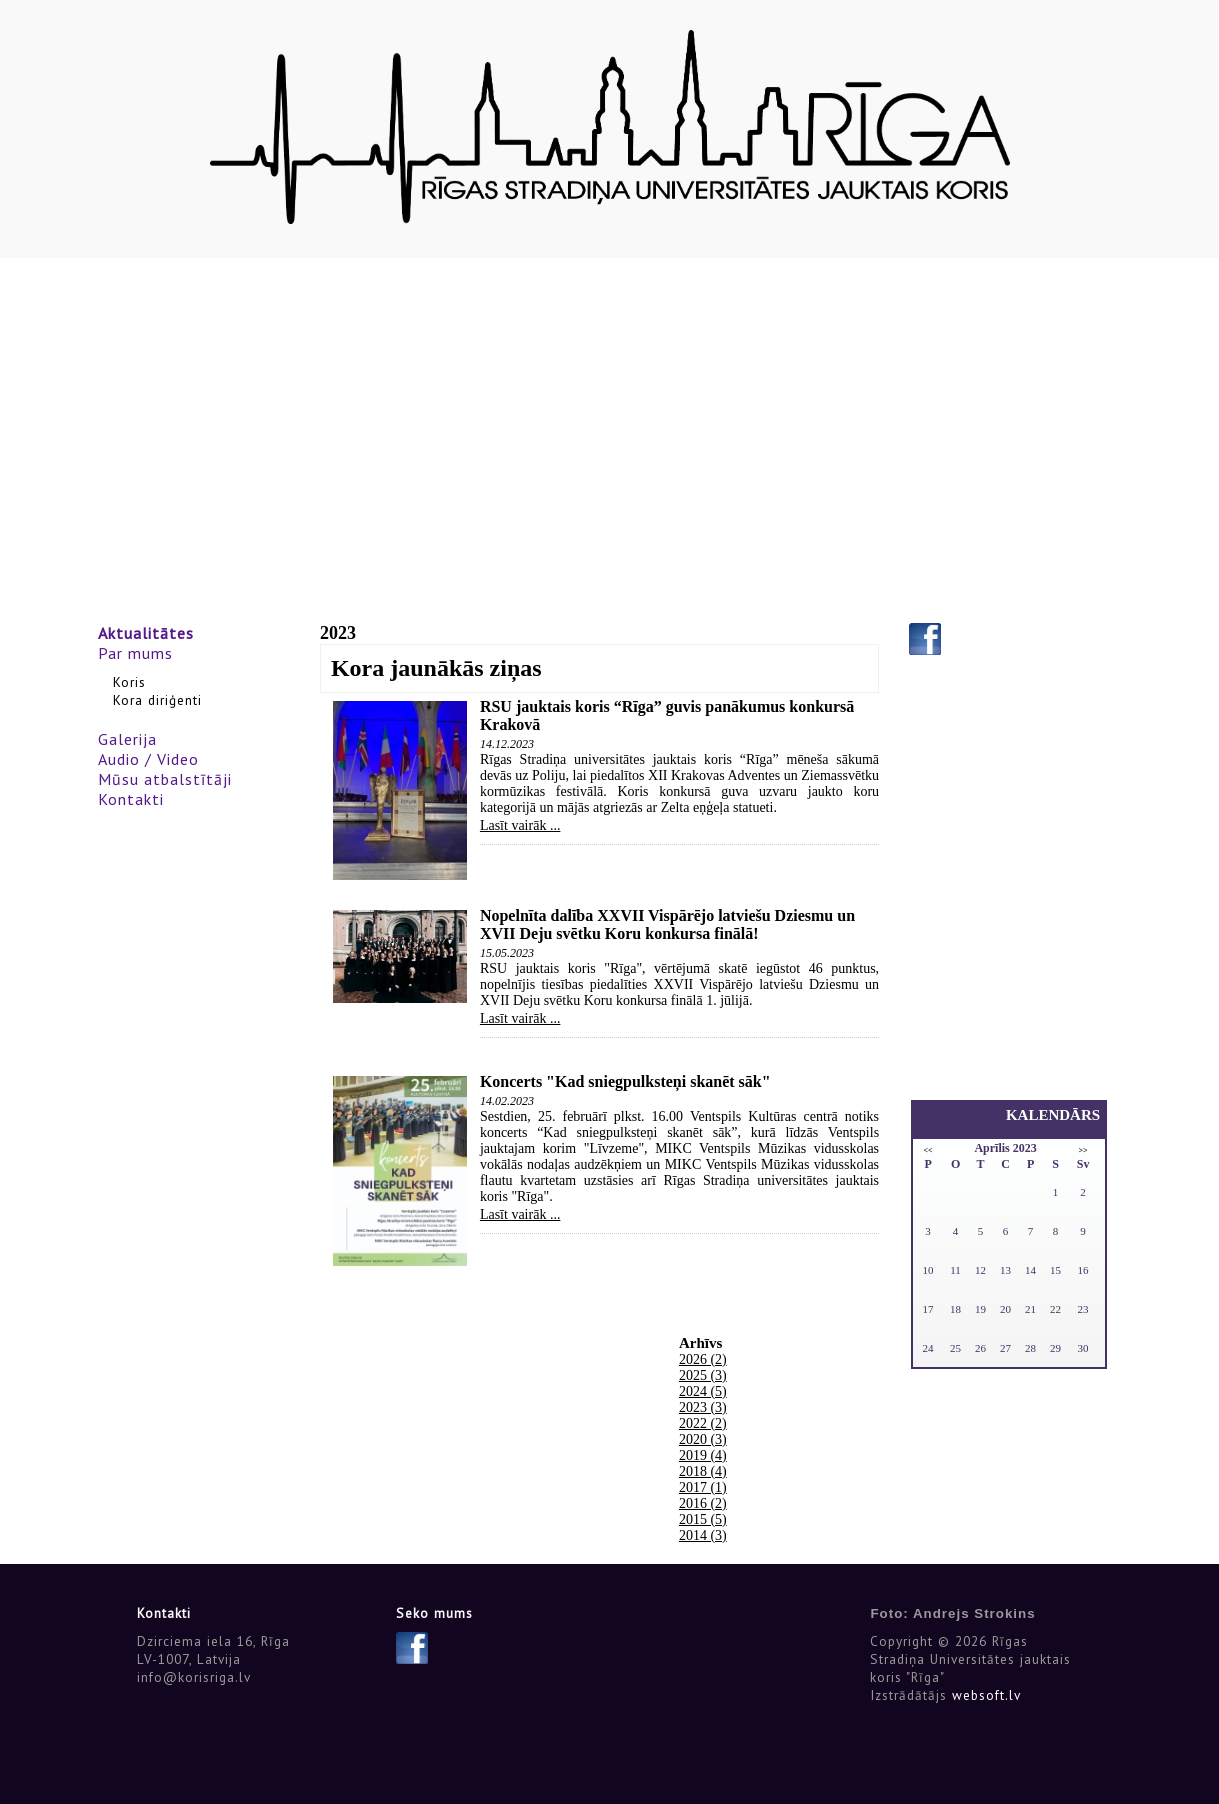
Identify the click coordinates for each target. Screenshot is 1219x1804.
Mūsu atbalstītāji (165, 779)
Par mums (135, 653)
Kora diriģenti (157, 700)
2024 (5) (703, 1391)
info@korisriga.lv (194, 1677)
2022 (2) (703, 1423)
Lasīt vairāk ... (520, 825)
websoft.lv (986, 1695)
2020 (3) (703, 1439)
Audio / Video (148, 759)
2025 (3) (703, 1375)
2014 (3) (703, 1535)
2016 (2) (703, 1503)
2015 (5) (703, 1519)
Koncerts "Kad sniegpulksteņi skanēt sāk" (625, 1081)
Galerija (127, 739)
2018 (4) (703, 1471)
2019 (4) (703, 1455)
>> (1083, 1150)
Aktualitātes (146, 633)
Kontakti (131, 799)
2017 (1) (703, 1487)
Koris (129, 682)
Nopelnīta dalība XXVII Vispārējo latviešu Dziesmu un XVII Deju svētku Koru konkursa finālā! (667, 924)
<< (928, 1150)
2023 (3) (703, 1407)
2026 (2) (703, 1359)
